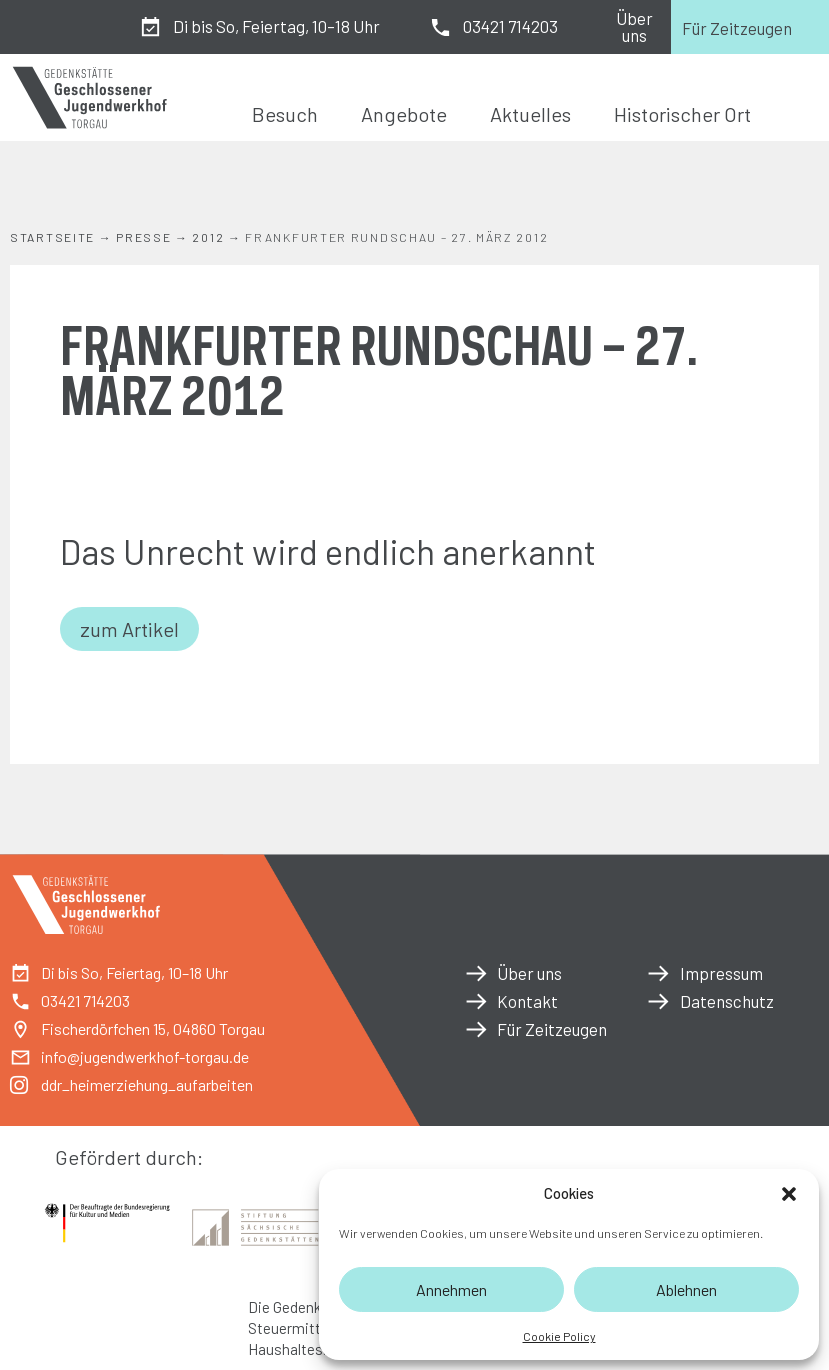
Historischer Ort (682, 114)
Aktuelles (530, 114)
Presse (143, 237)
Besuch (285, 114)
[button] (789, 1194)
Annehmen (451, 1289)
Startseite (52, 237)
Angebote (404, 114)
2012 (208, 237)
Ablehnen (686, 1289)
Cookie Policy (559, 1336)
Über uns (634, 26)
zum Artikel (129, 629)
